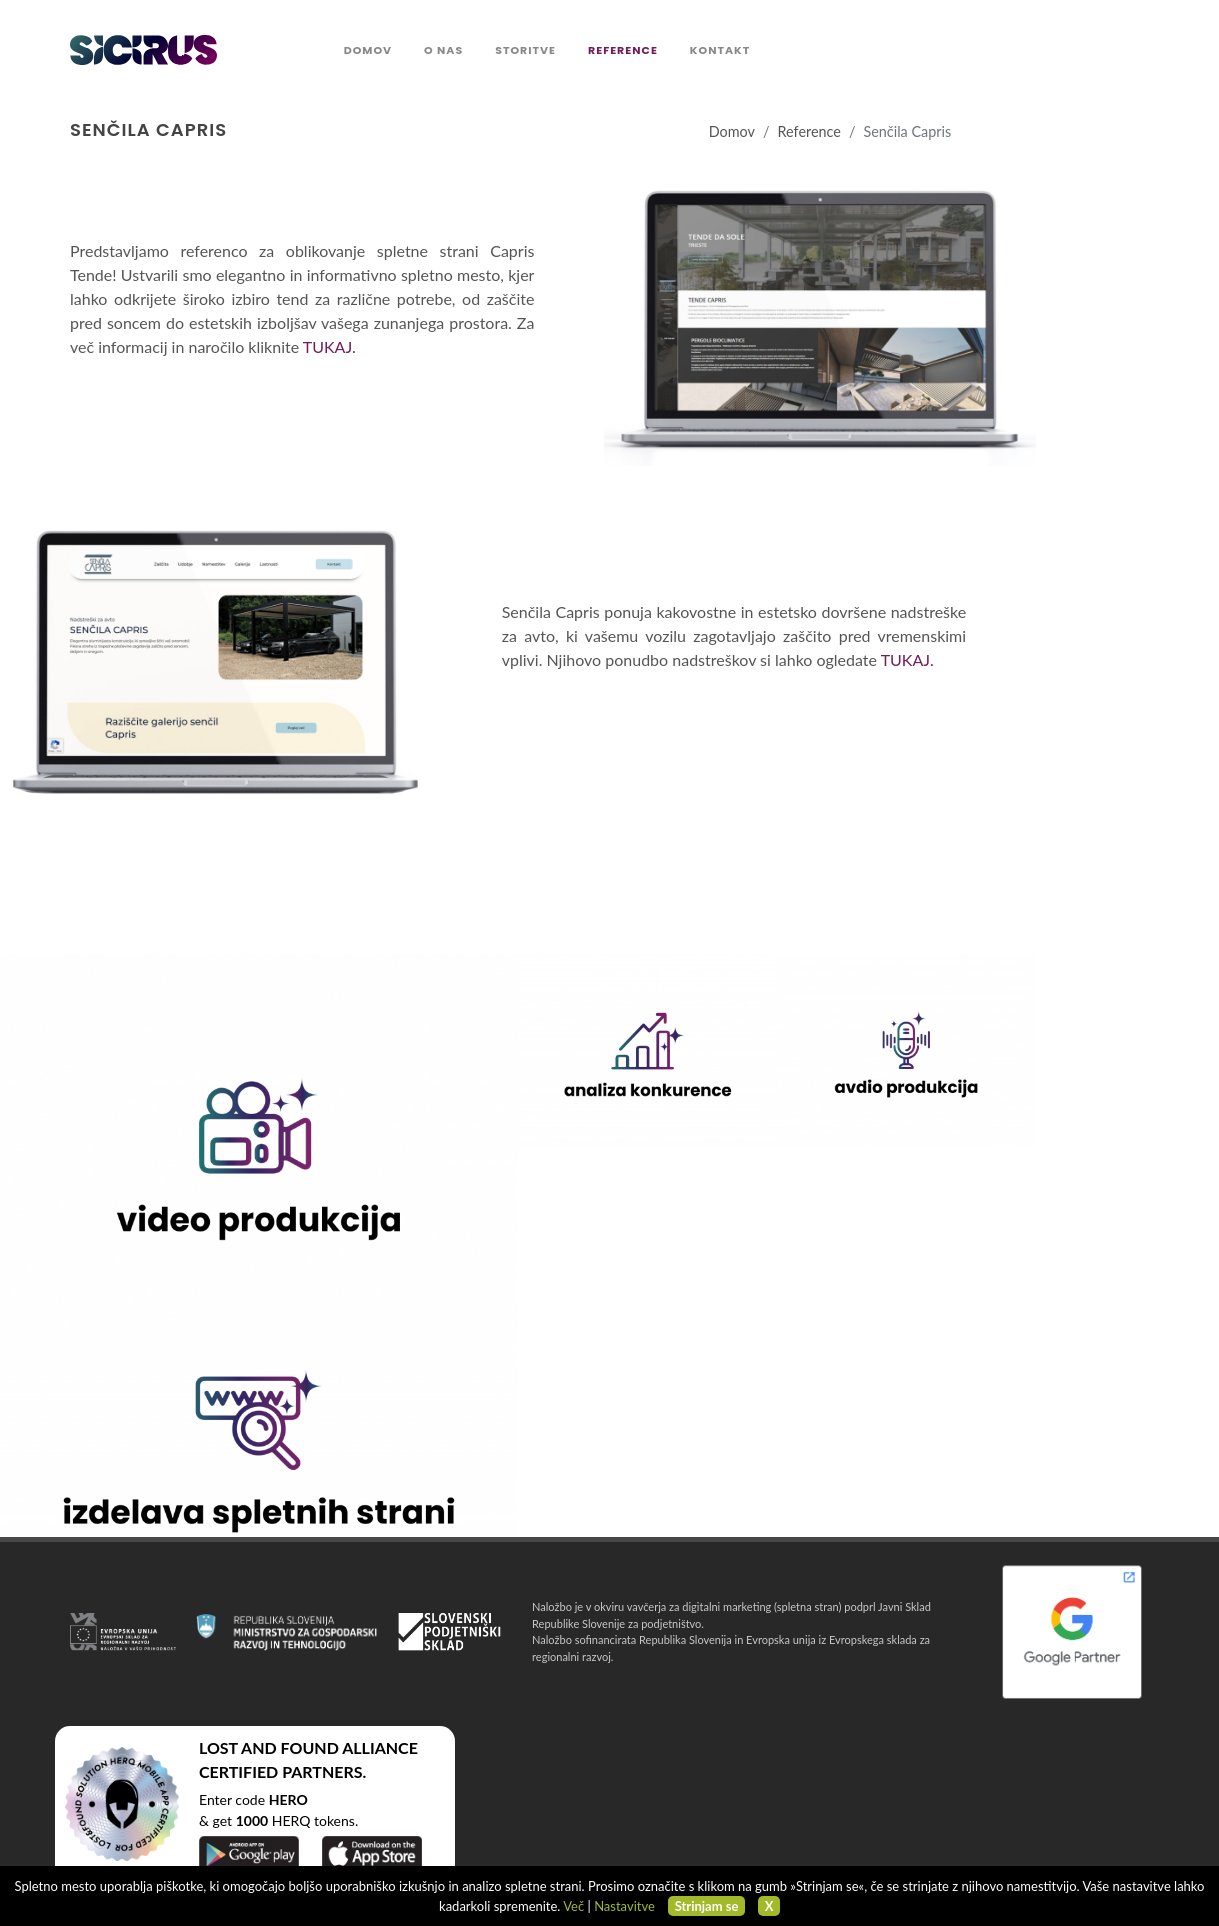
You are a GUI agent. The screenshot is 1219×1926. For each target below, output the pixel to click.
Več (573, 1906)
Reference (809, 131)
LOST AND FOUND (269, 1747)
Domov (732, 131)
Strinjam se (707, 1906)
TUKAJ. (329, 346)
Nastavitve (624, 1906)
